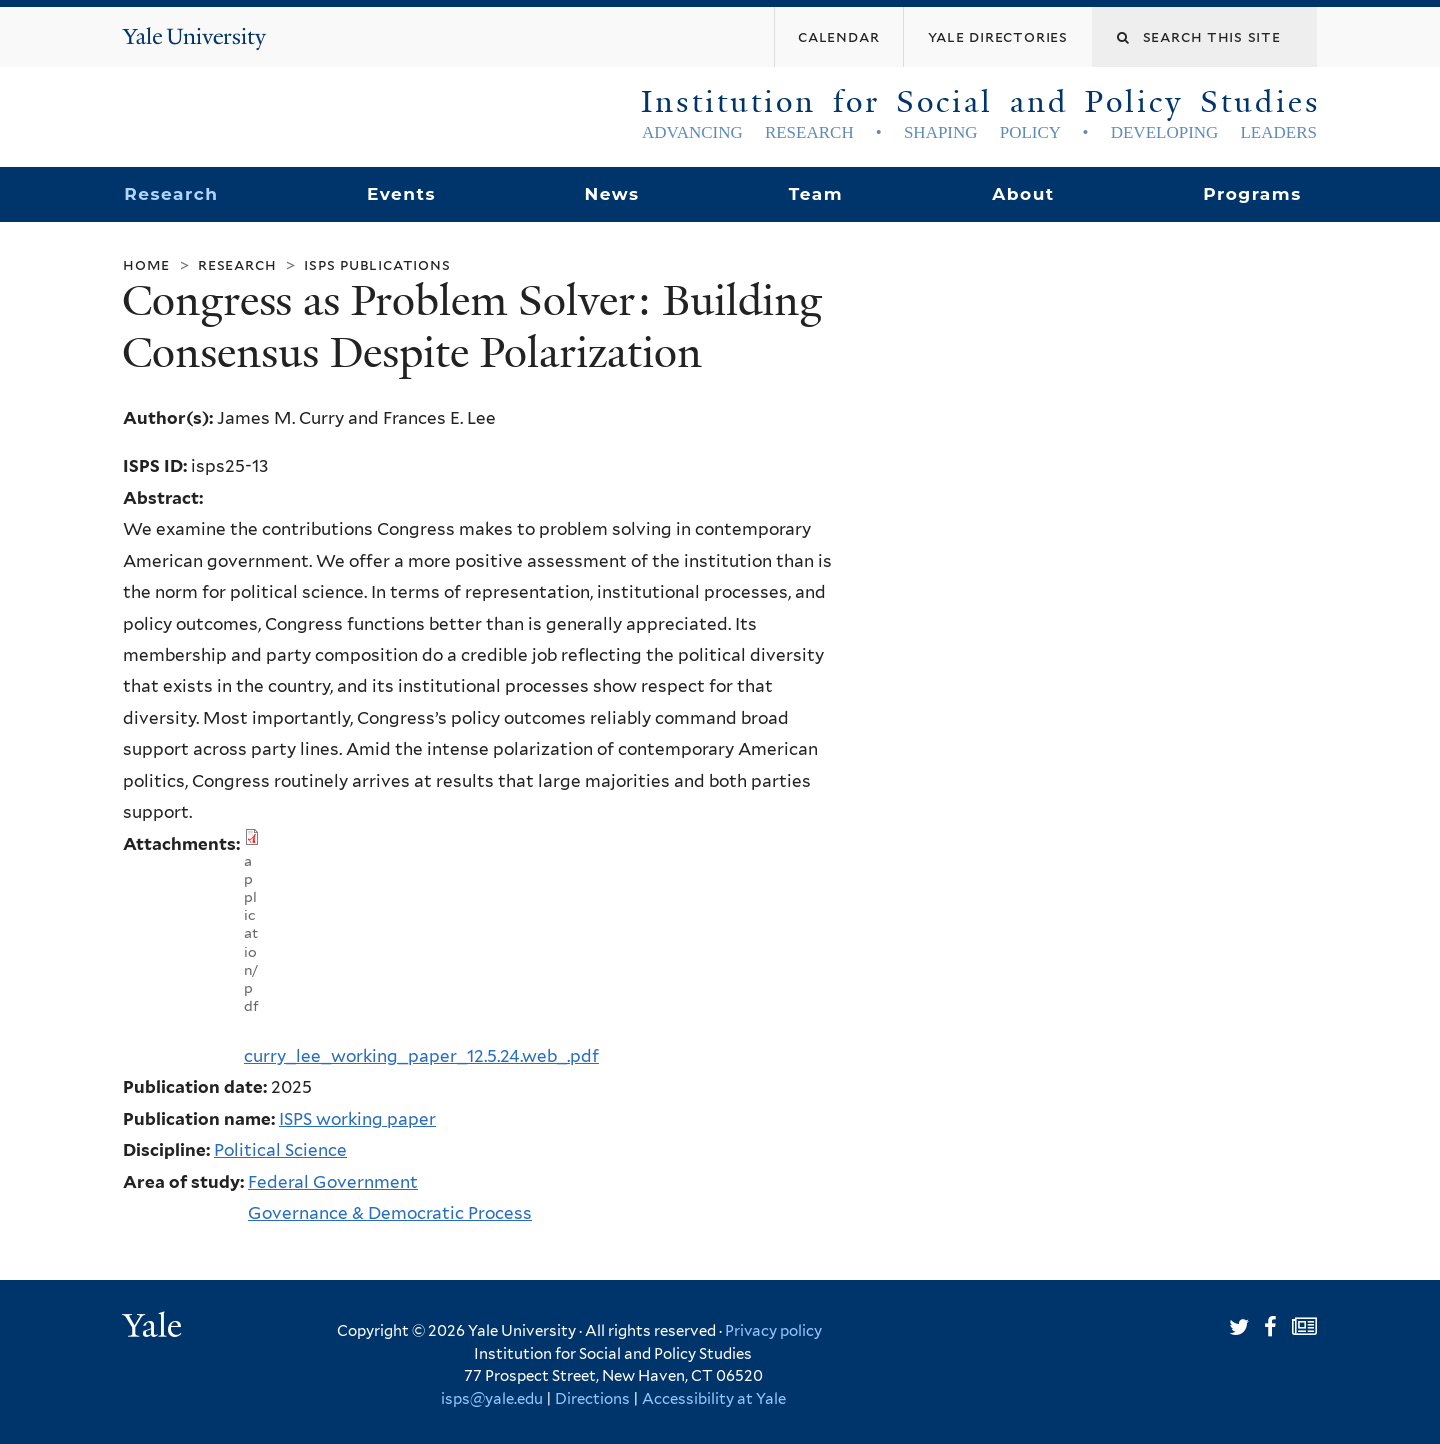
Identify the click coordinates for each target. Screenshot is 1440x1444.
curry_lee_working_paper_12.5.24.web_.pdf (421, 1056)
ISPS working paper (357, 1119)
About (1023, 194)
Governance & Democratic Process (390, 1213)
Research (171, 194)
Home (146, 264)
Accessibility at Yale (714, 1399)
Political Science (280, 1150)
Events (401, 194)
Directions (592, 1399)
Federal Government (333, 1182)
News (611, 194)
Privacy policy (773, 1331)
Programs (1252, 194)
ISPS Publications (377, 264)
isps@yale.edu (492, 1399)
